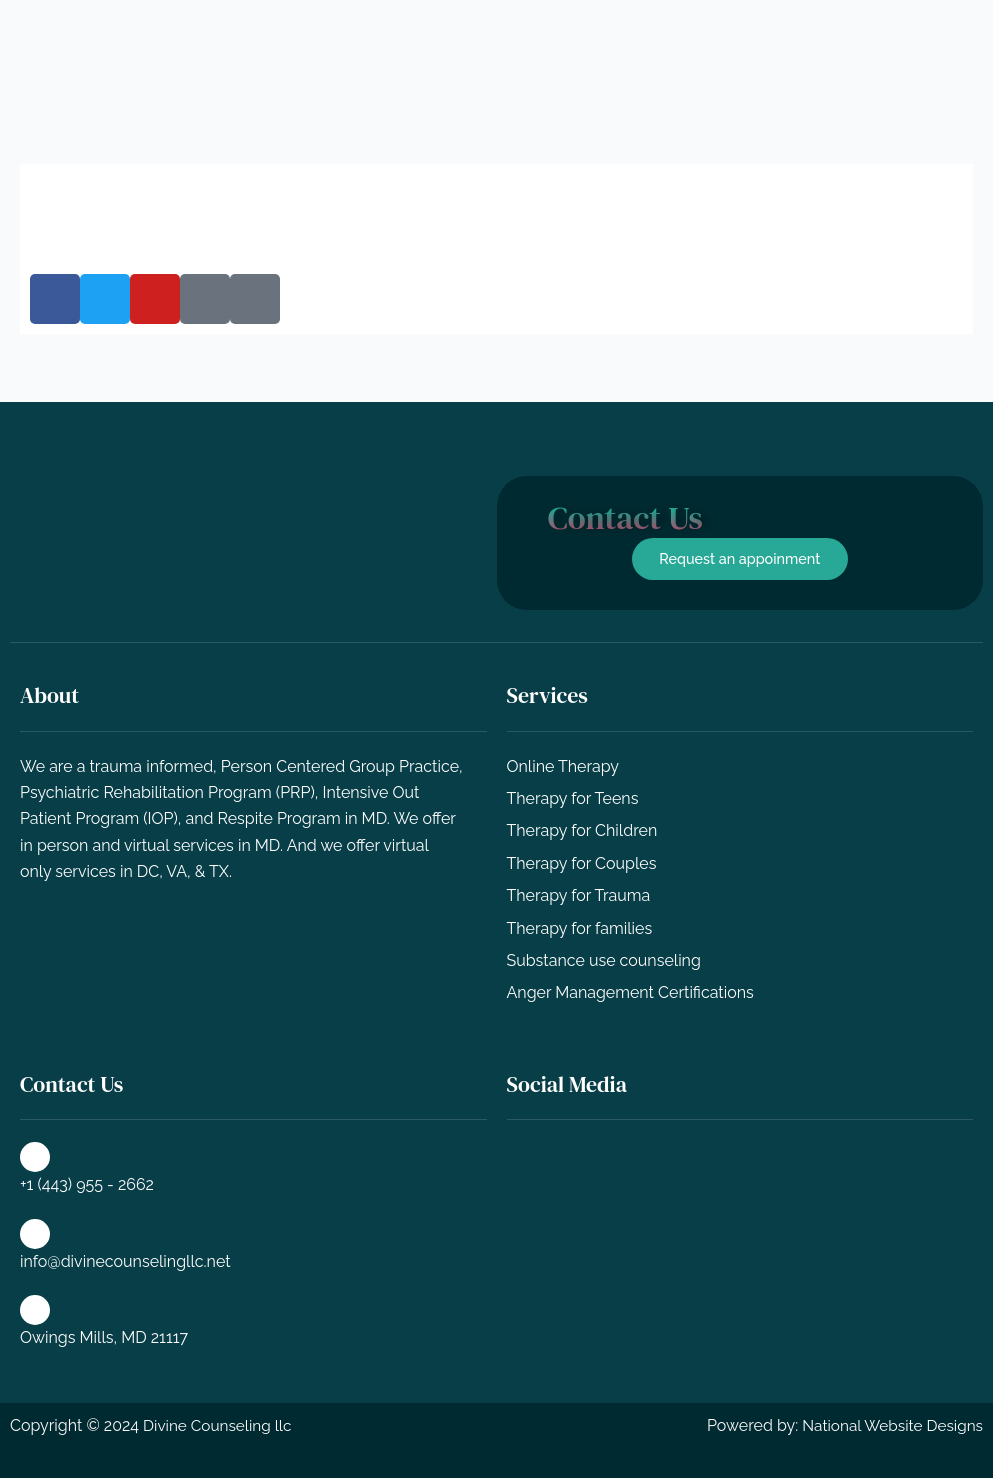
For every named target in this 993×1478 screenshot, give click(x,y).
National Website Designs (888, 1426)
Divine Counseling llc (220, 1426)
